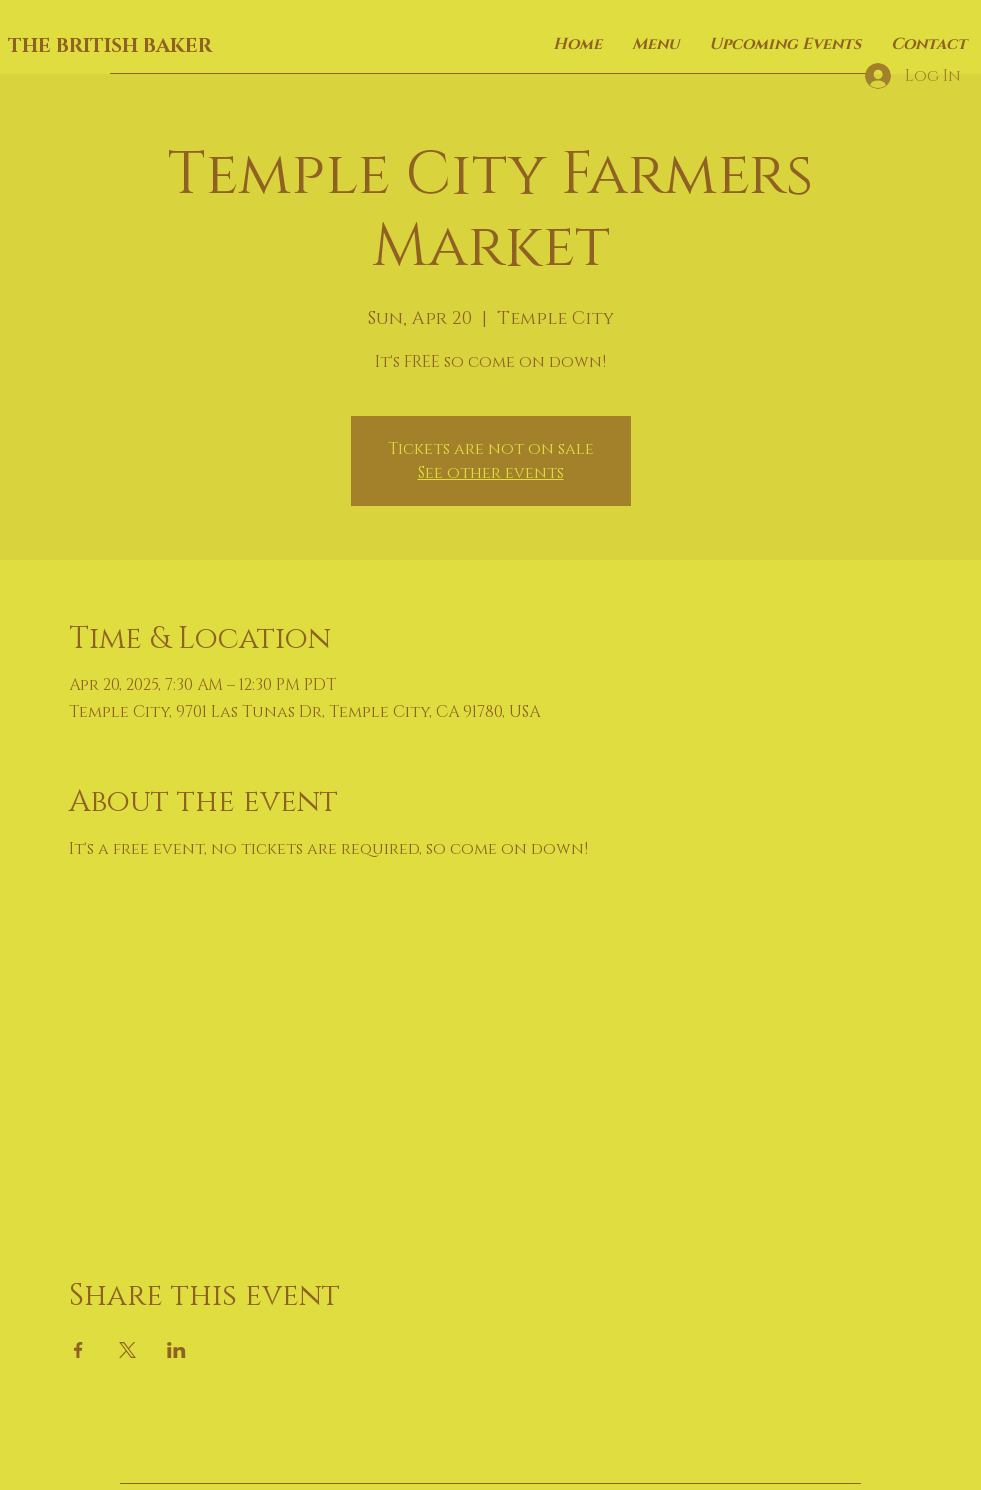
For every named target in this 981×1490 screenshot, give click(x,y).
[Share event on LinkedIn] (176, 1350)
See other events (491, 473)
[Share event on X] (127, 1350)
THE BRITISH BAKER (110, 46)
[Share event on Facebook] (78, 1350)
